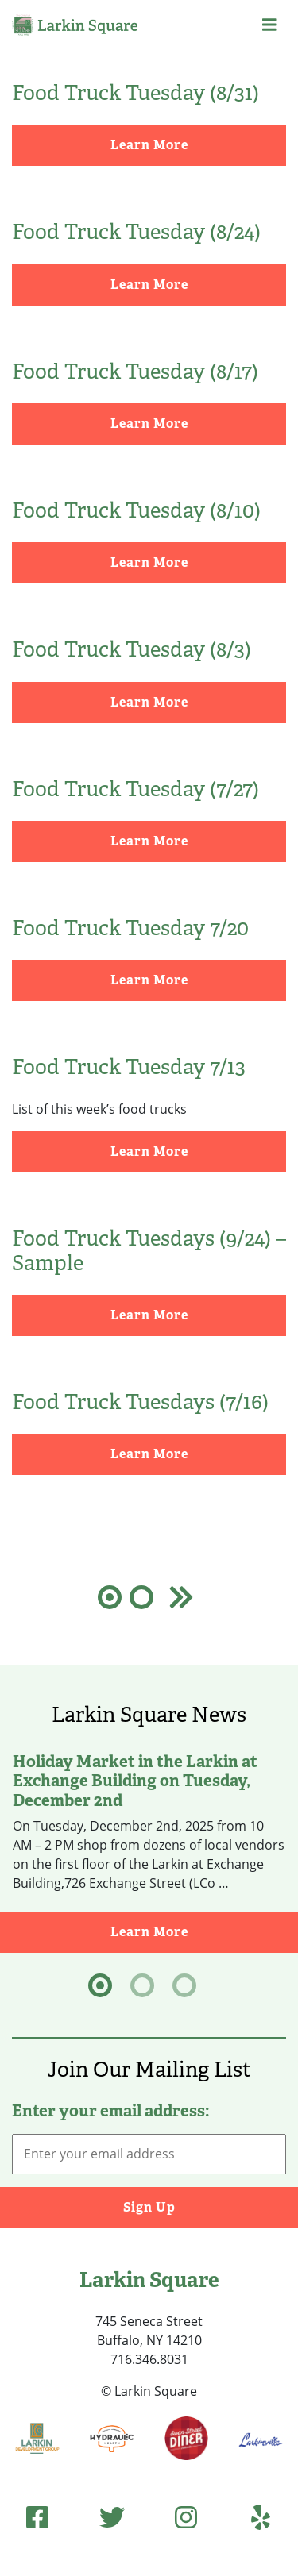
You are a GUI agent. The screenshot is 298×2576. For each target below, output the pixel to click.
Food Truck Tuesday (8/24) (136, 231)
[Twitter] (112, 2517)
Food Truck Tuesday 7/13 (129, 1066)
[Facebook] (37, 2517)
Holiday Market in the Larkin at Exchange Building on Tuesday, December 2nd (135, 1780)
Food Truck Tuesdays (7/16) (140, 1401)
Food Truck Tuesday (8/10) (136, 510)
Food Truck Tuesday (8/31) (135, 92)
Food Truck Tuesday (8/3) (131, 649)
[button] (269, 25)
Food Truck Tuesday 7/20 (130, 927)
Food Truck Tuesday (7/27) (135, 789)
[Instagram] (186, 2517)
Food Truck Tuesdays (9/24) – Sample (149, 1250)
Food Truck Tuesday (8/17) (135, 371)
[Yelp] (261, 2517)
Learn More (149, 145)
